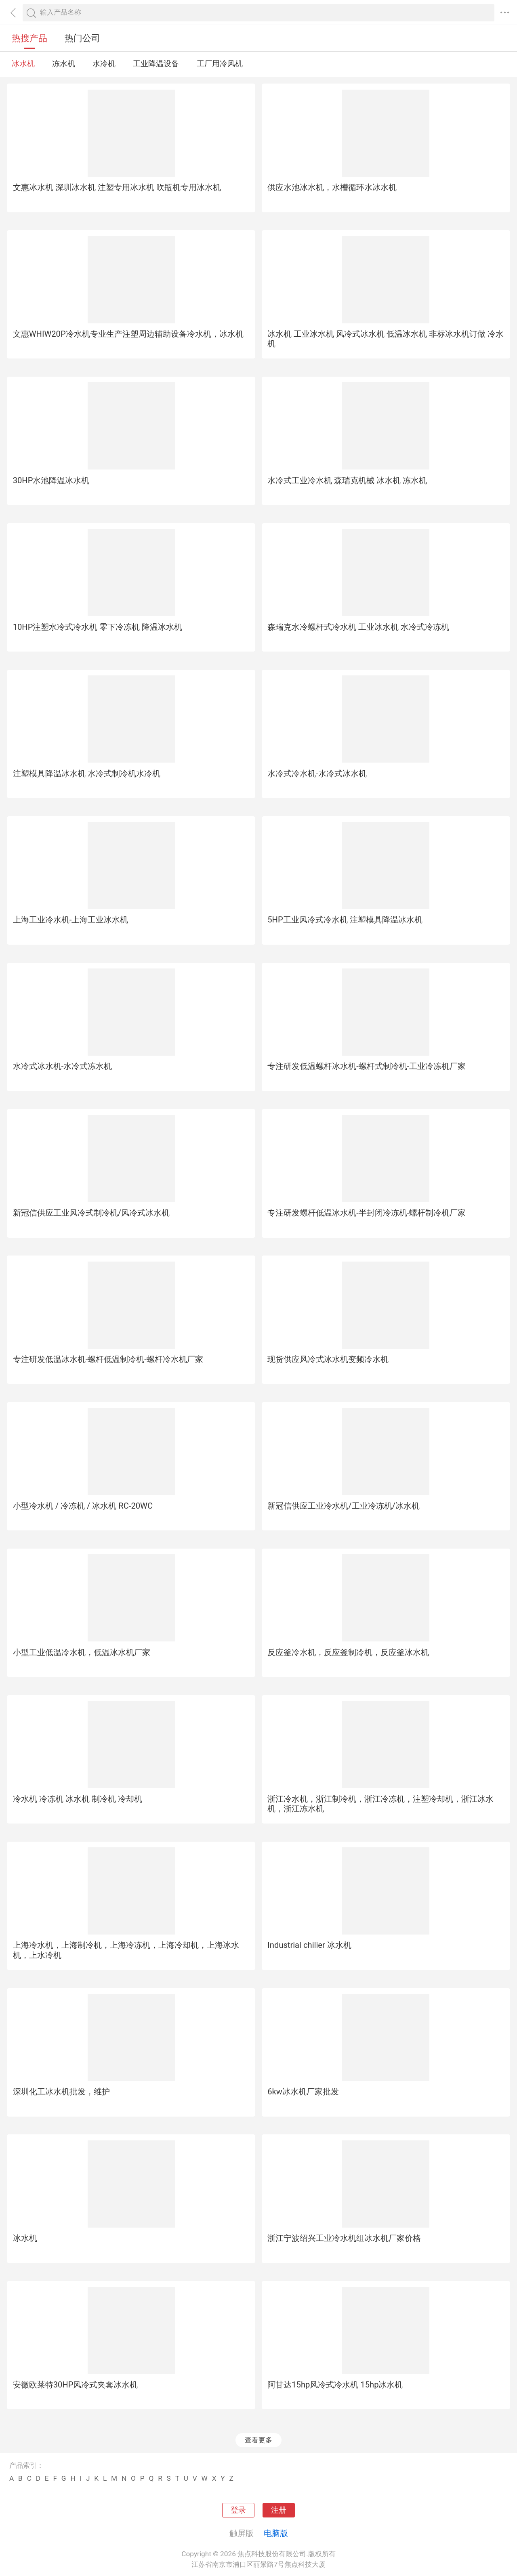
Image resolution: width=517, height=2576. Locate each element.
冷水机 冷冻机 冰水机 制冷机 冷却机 (77, 1799)
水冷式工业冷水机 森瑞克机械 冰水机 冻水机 (347, 480)
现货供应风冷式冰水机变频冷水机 (328, 1359)
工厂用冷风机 (220, 63)
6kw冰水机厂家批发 (303, 2091)
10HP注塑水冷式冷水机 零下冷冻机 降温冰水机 (98, 627)
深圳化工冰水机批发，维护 (61, 2091)
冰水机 (23, 63)
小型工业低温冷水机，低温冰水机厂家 (81, 1652)
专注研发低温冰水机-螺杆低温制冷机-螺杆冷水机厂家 (108, 1359)
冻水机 (63, 63)
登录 (238, 2510)
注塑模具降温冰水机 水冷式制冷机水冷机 (86, 773)
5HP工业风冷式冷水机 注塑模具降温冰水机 (344, 919)
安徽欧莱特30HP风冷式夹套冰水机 (75, 2384)
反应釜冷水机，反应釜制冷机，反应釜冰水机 (348, 1652)
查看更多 (258, 2440)
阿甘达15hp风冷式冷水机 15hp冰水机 (335, 2384)
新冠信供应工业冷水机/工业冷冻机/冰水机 (343, 1506)
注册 (278, 2510)
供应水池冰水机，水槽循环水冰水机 (332, 187)
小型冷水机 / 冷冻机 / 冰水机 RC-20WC (83, 1506)
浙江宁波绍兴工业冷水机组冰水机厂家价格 (344, 2238)
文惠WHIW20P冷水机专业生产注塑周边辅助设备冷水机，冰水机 (128, 334)
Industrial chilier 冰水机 (309, 1945)
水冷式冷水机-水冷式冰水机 (317, 773)
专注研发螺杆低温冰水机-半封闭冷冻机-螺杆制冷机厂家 (366, 1213)
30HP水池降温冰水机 (51, 480)
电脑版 (276, 2533)
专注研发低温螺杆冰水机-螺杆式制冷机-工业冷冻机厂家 (366, 1066)
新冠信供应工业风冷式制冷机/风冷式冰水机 (91, 1213)
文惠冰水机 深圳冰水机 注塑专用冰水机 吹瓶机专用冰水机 (117, 187)
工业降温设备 (156, 63)
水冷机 (104, 63)
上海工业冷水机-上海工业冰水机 (70, 919)
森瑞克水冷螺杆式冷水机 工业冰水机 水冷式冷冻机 (358, 627)
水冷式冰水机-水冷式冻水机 (62, 1066)
